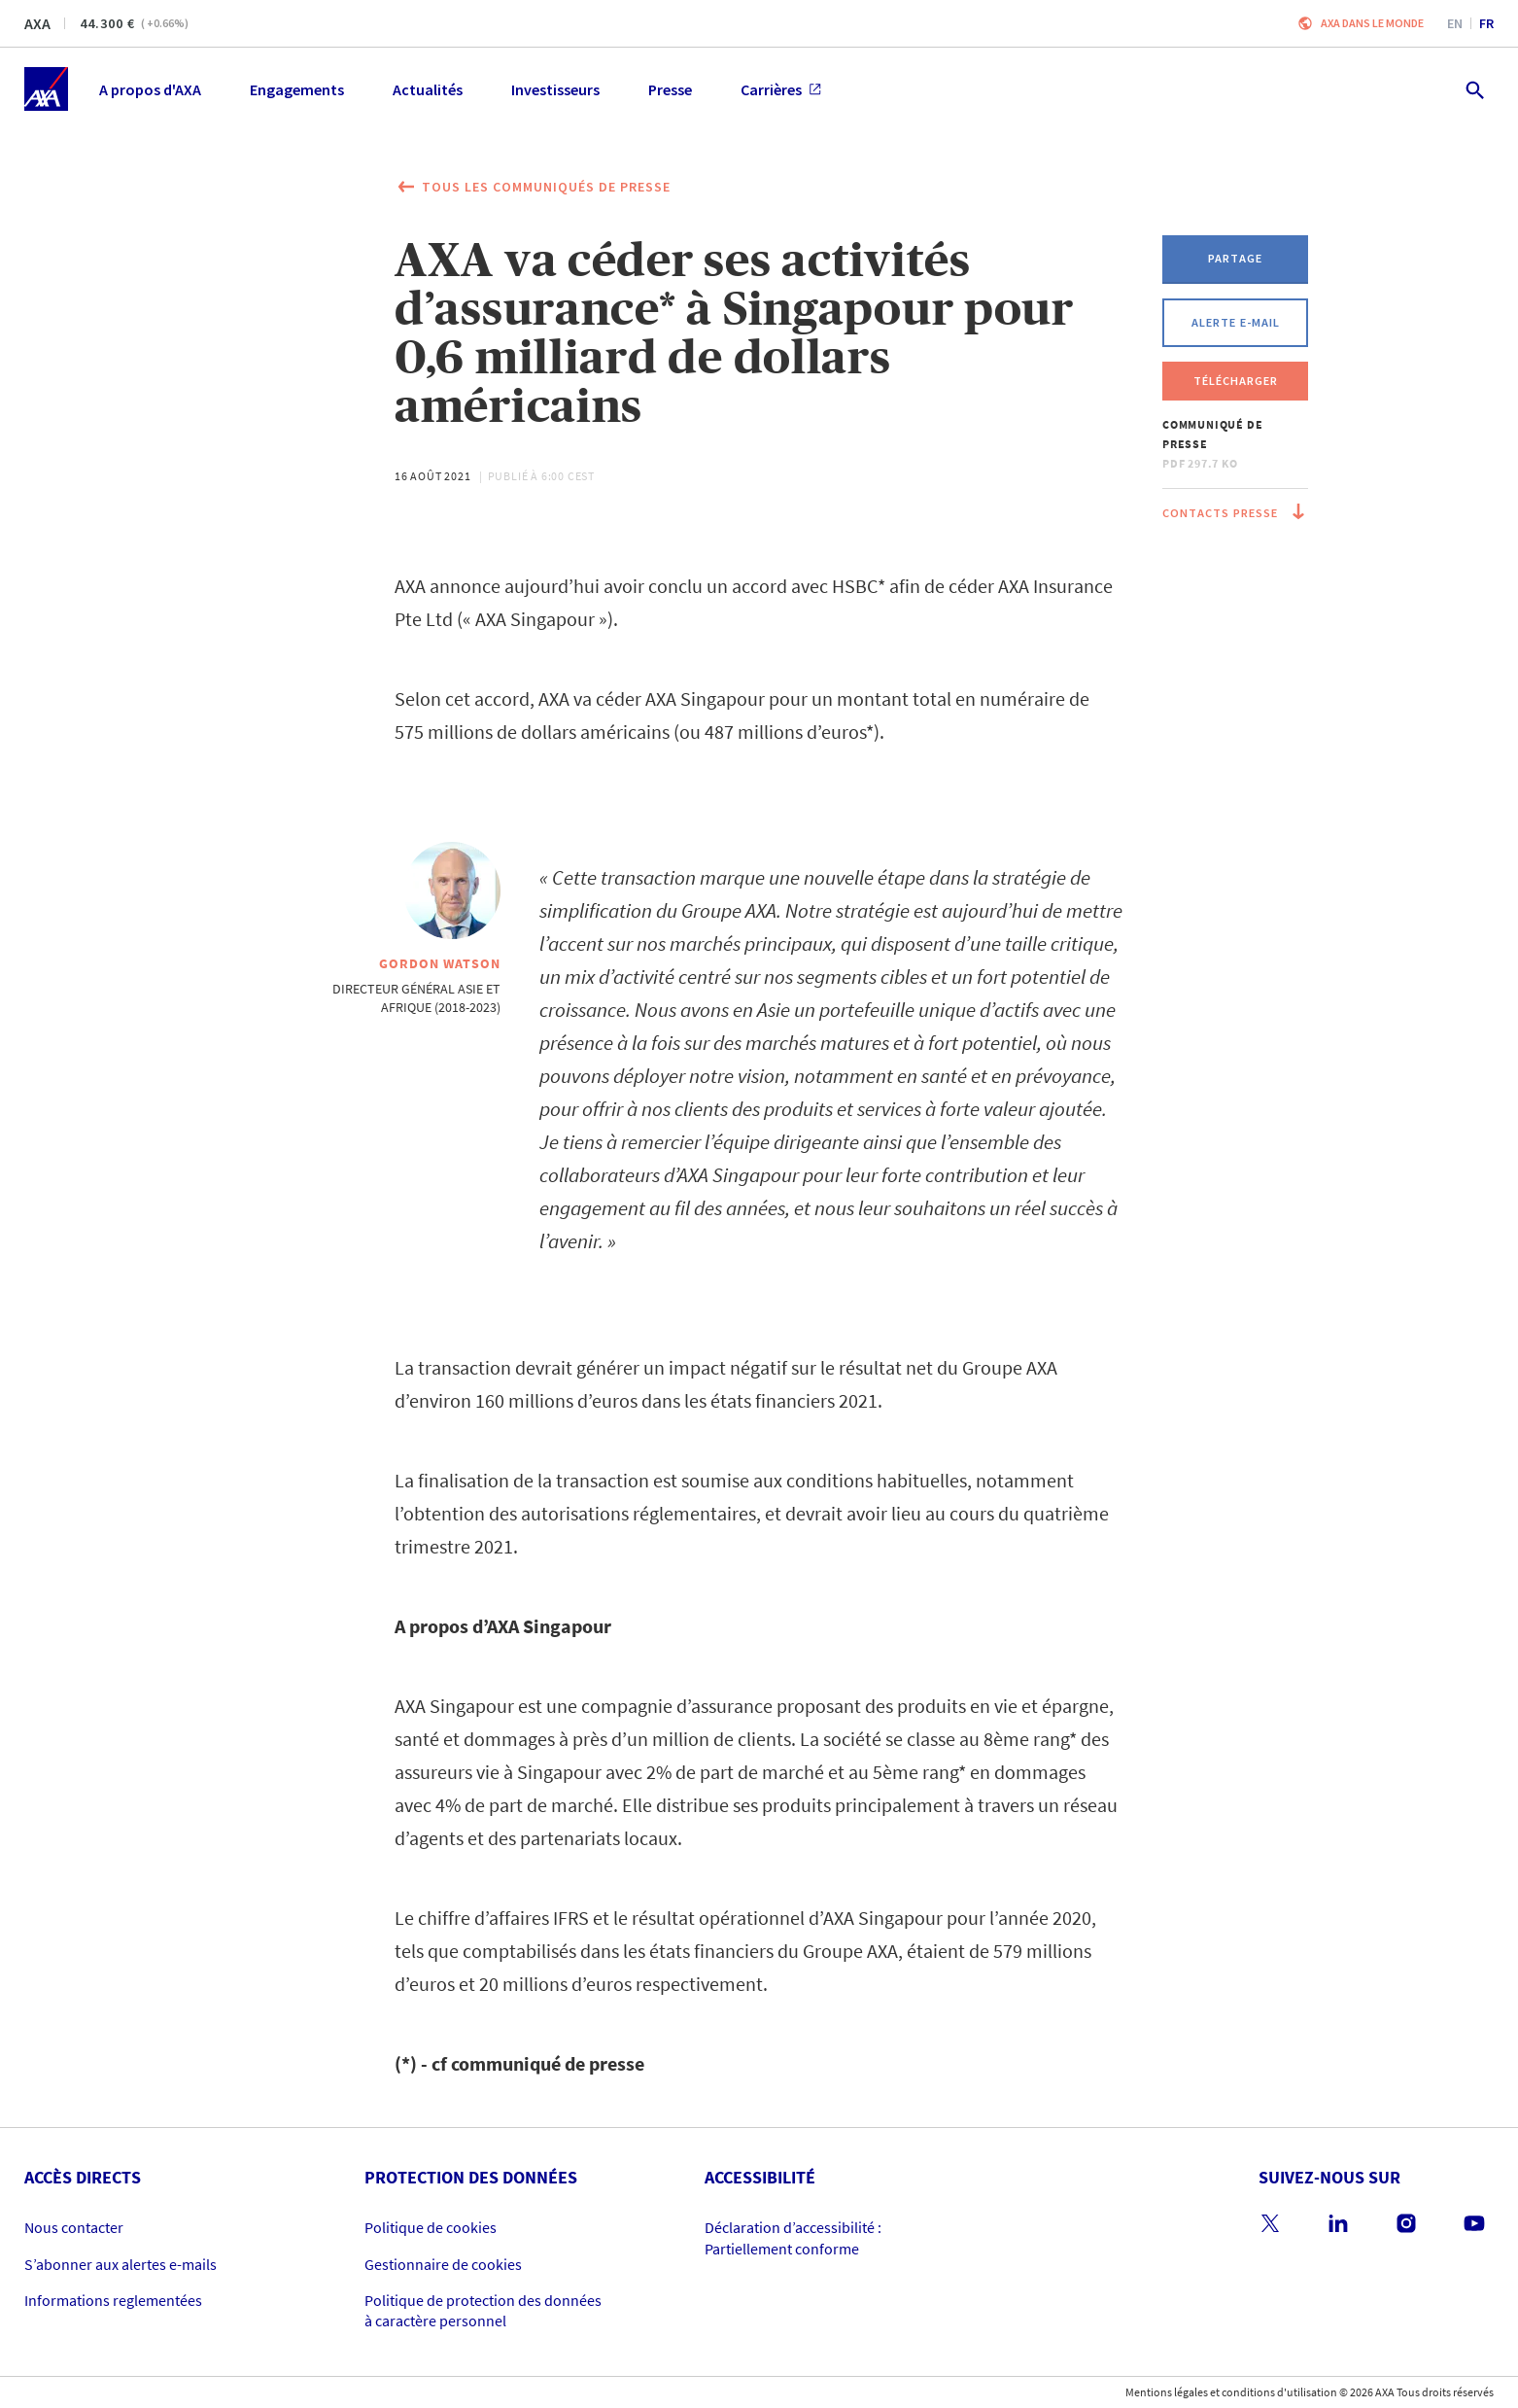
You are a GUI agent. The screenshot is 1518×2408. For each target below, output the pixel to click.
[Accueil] (46, 89)
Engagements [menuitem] (297, 89)
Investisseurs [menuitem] (555, 89)
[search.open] (1474, 89)
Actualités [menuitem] (428, 89)
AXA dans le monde (1372, 23)
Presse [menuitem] (670, 89)
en (1455, 23)
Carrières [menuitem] (781, 89)
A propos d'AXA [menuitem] (150, 89)
